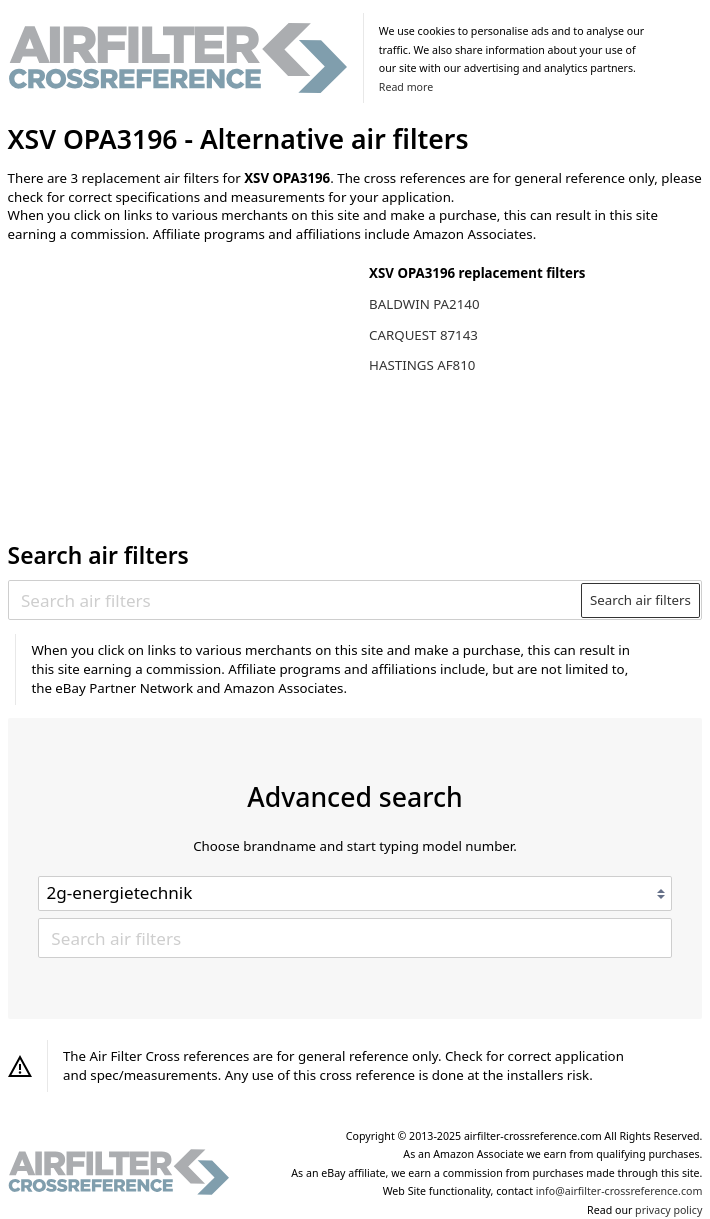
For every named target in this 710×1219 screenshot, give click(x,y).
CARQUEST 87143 (423, 335)
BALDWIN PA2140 (424, 304)
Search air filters (640, 600)
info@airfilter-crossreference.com (619, 1191)
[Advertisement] (173, 389)
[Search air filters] (295, 600)
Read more (406, 87)
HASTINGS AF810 (422, 365)
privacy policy (668, 1210)
